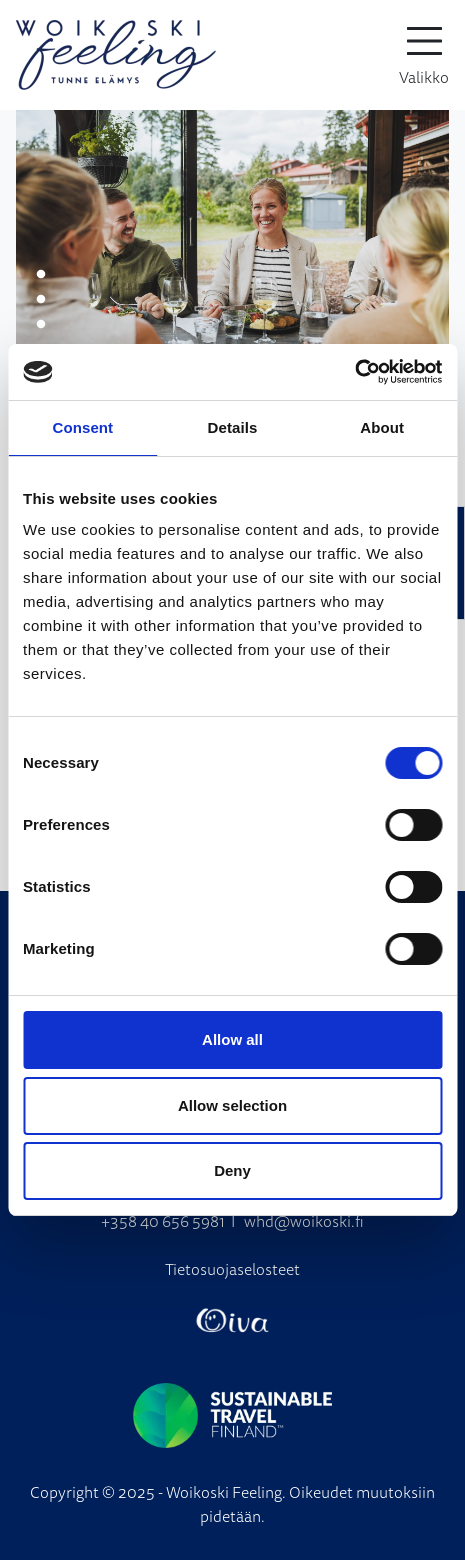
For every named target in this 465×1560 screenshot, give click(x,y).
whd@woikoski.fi (304, 1221)
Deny (232, 1170)
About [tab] (382, 427)
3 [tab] (41, 325)
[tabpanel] (232, 240)
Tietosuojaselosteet (232, 1269)
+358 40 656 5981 (163, 1221)
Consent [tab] (82, 427)
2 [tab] (41, 300)
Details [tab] (233, 427)
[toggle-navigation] (424, 55)
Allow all (232, 1039)
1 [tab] (41, 275)
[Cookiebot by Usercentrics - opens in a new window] (354, 372)
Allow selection (232, 1105)
